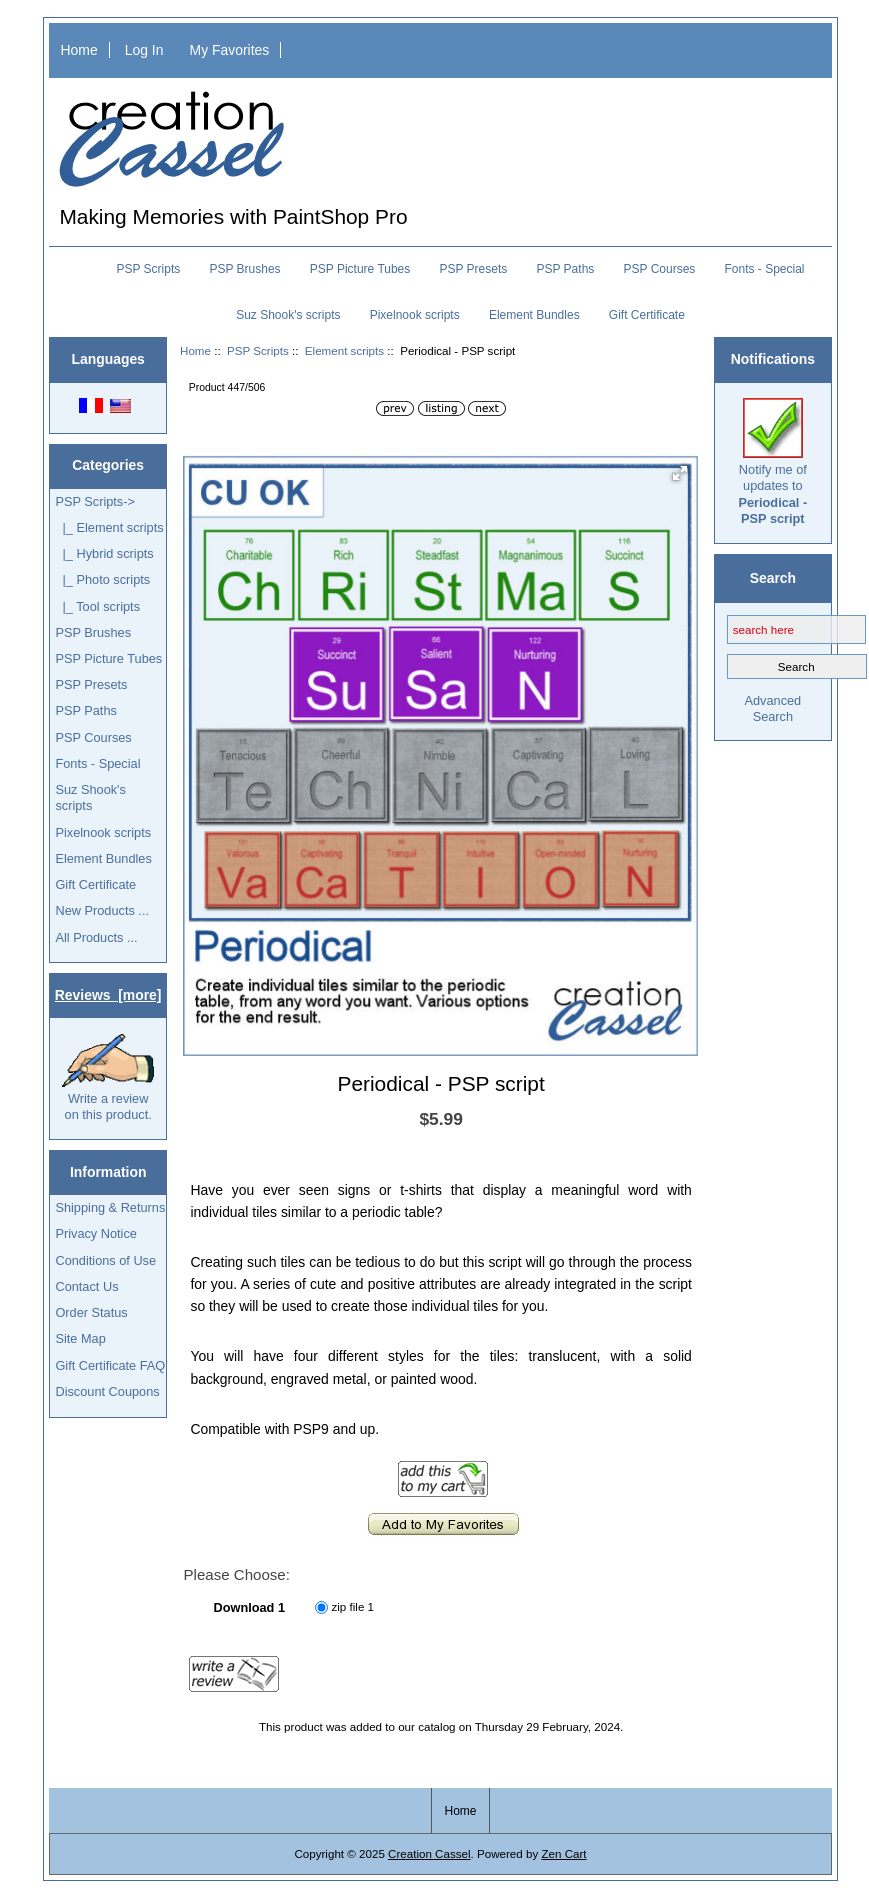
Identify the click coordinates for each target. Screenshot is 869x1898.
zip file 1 (353, 1606)
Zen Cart (563, 1853)
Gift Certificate (647, 315)
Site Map (80, 1338)
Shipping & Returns (110, 1207)
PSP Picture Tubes (360, 269)
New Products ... (102, 910)
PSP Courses (660, 269)
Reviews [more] (108, 995)
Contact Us (86, 1286)
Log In (144, 50)
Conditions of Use (105, 1260)
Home (79, 50)
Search (773, 577)
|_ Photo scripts (102, 579)
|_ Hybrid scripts (104, 553)
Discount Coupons (107, 1391)
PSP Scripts (258, 350)
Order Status (91, 1312)
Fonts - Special (765, 269)
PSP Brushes (244, 269)
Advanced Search (772, 708)
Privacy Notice (95, 1233)
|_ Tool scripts (97, 606)
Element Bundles (534, 315)
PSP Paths (565, 269)
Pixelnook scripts (415, 315)
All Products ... (96, 937)
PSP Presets (473, 269)
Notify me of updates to (772, 462)
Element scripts (344, 350)
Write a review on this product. (108, 1078)
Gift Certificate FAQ (110, 1365)
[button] (680, 473)
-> (95, 501)
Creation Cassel (429, 1853)
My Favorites (230, 50)
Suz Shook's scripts (288, 315)
